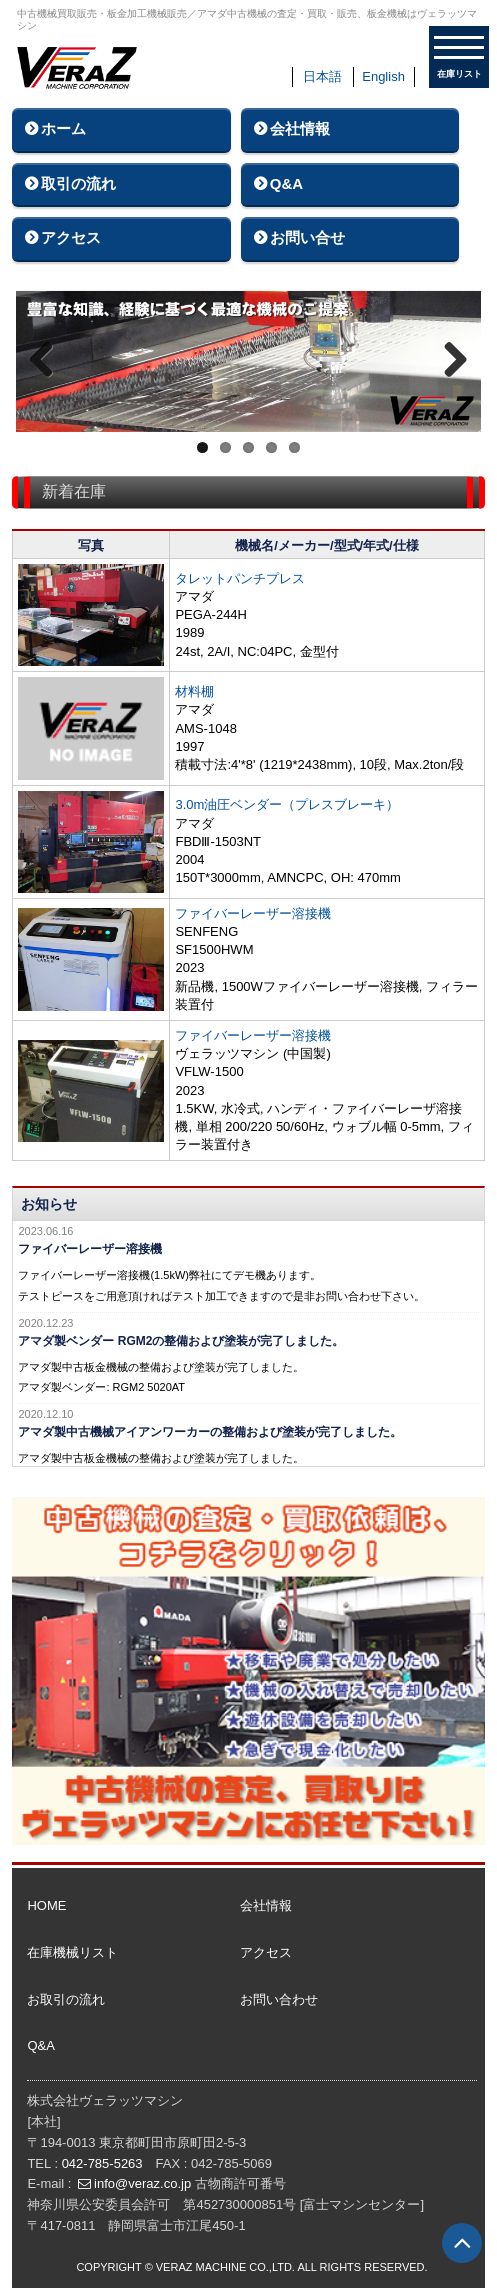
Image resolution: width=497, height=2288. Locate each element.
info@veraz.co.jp (142, 2183)
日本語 (322, 76)
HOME (46, 1905)
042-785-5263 (102, 2163)
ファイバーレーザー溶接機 (253, 913)
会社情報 (300, 128)
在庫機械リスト (72, 1952)
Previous (46, 361)
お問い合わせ (279, 1999)
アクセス (71, 237)
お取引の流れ (66, 1999)
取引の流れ (78, 183)
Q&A (286, 183)
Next (451, 361)
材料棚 (194, 691)
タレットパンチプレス (240, 578)
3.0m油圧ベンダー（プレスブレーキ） (287, 804)
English (383, 76)
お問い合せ (307, 237)
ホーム (63, 128)
